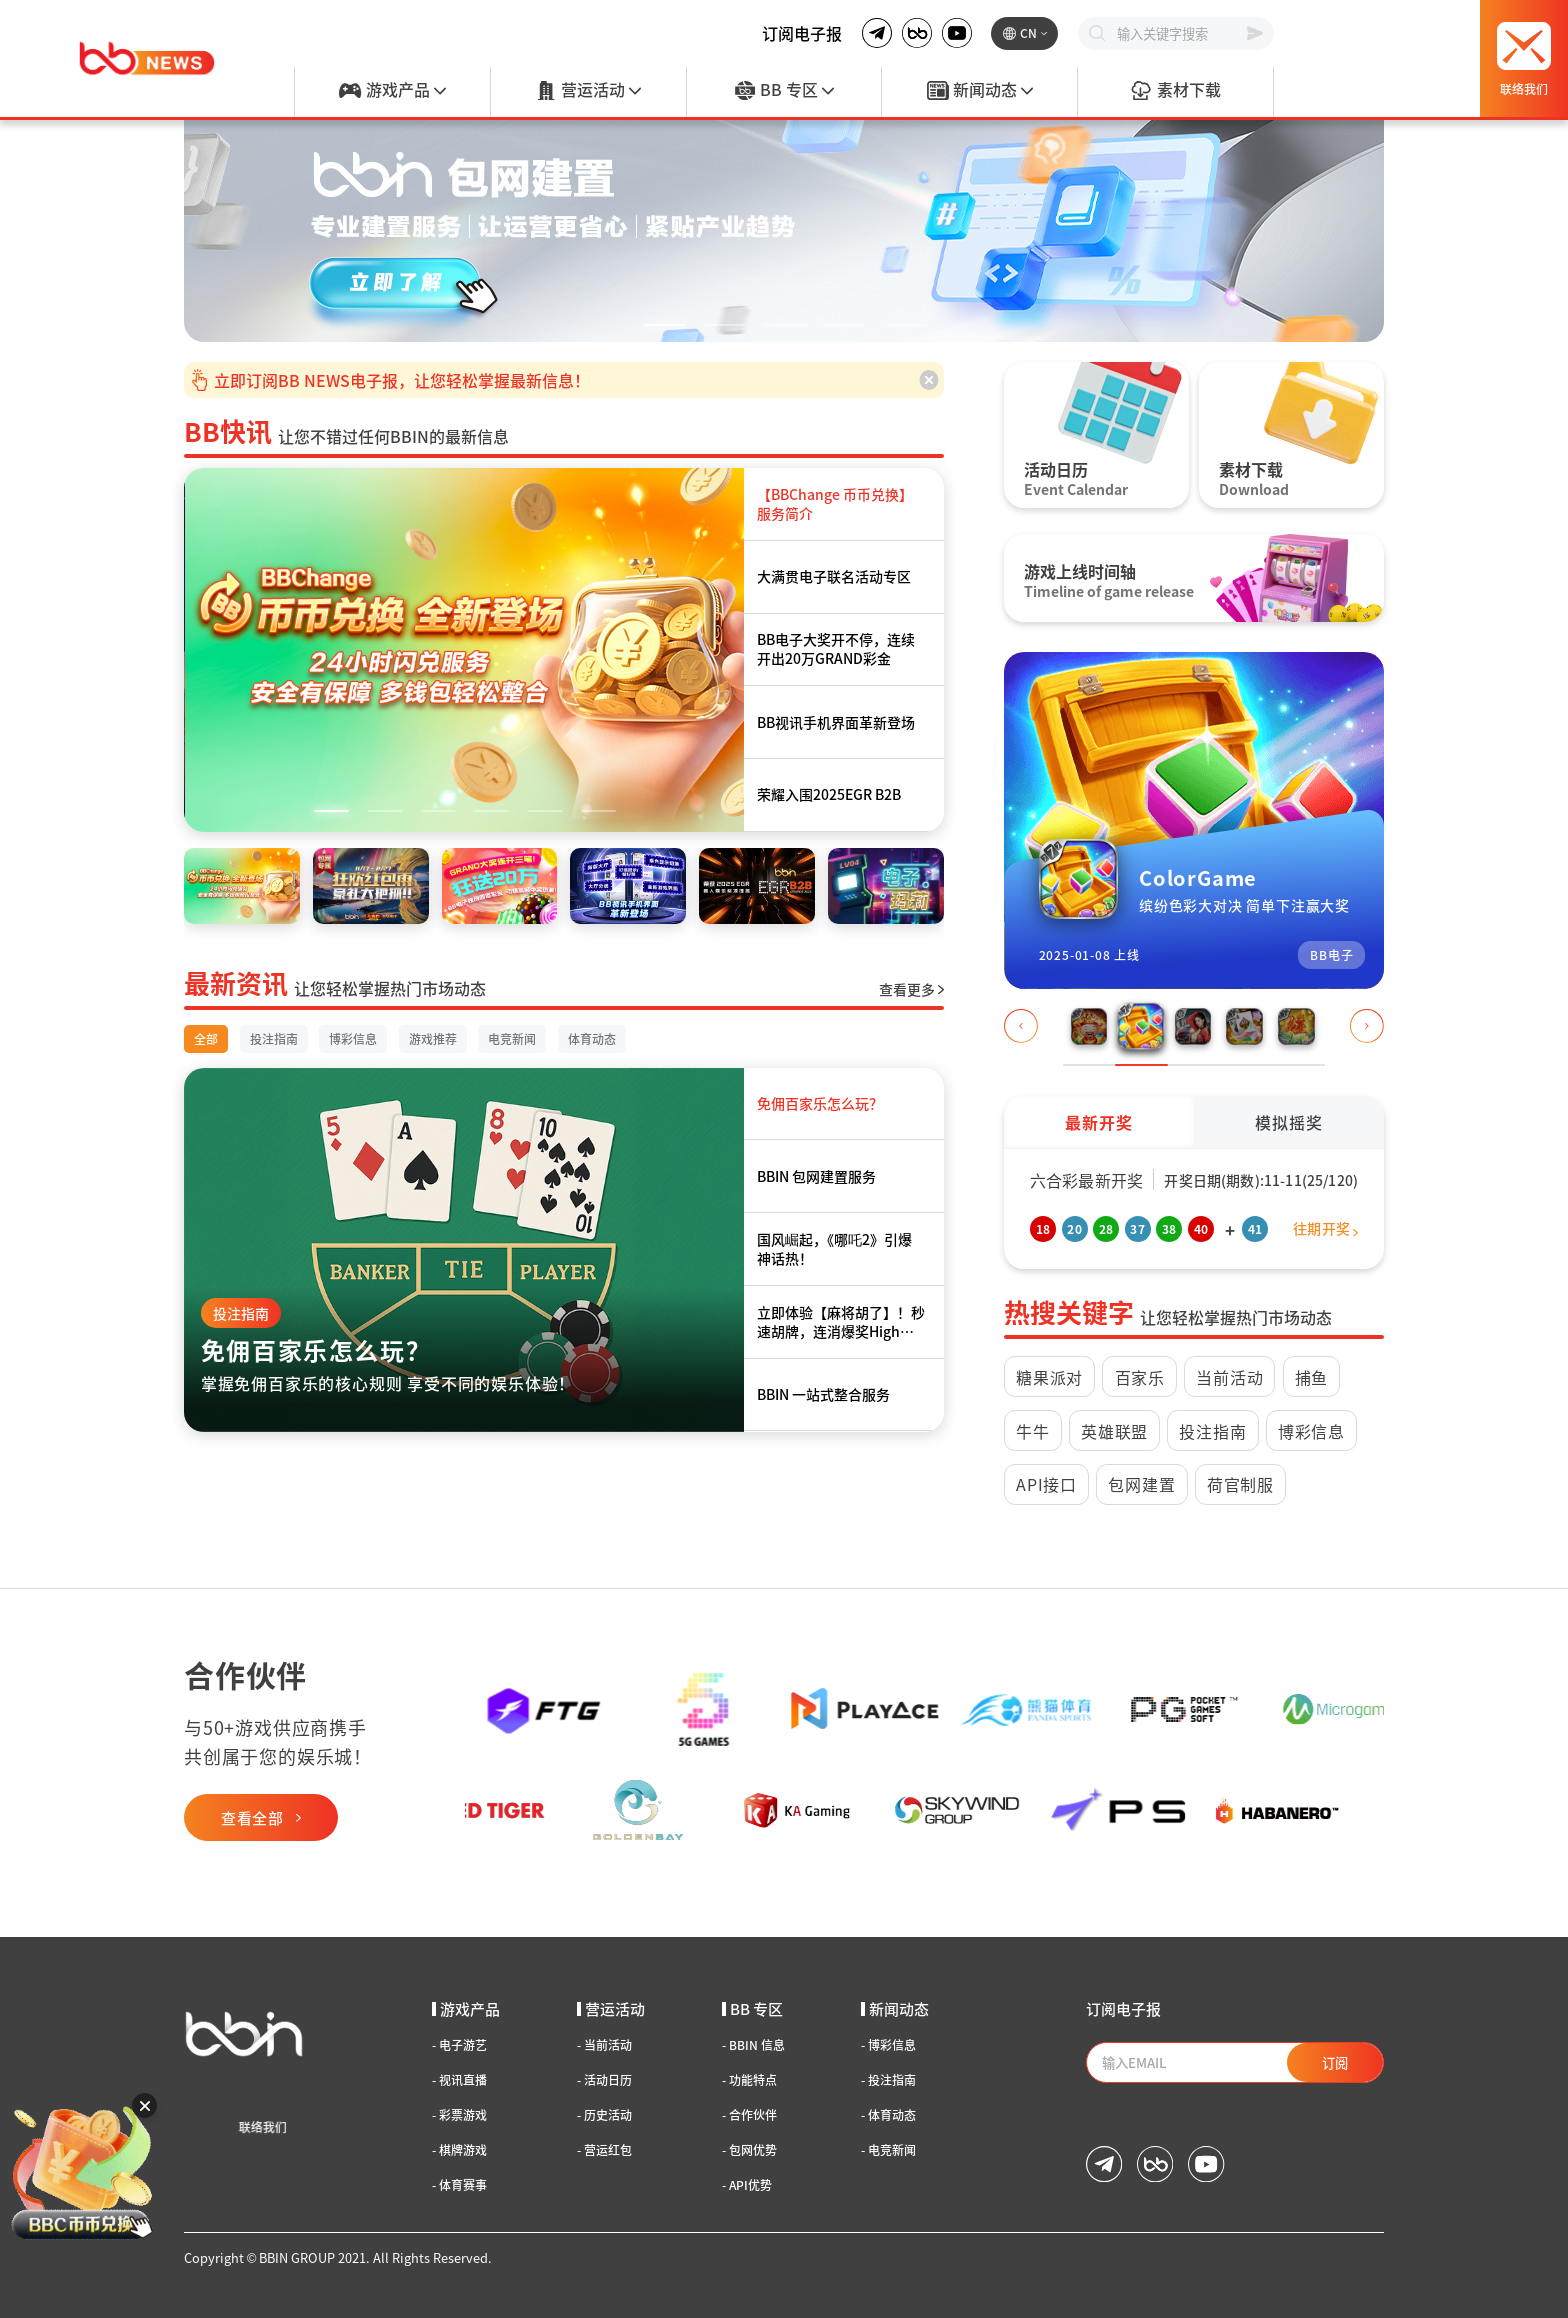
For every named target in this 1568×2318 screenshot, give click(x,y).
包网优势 (749, 2150)
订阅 (1335, 2062)
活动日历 (604, 2080)
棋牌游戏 (459, 2150)
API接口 (1046, 1484)
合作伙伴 (749, 2115)
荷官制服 (1240, 1484)
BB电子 (1331, 954)
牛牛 (1033, 1431)
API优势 (747, 2185)
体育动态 (888, 2115)
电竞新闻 (888, 2150)
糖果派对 (1049, 1377)
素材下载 (1175, 91)
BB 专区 (784, 91)
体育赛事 (459, 2185)
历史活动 (604, 2115)
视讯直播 (459, 2080)
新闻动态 (980, 91)
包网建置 (1141, 1484)
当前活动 (1229, 1377)
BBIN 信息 (753, 2045)
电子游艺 (459, 2045)
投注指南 (241, 1313)
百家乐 (1140, 1377)
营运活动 (588, 91)
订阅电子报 (802, 33)
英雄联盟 (1114, 1431)
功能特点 (749, 2080)
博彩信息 (1311, 1431)
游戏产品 (392, 91)
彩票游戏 (459, 2115)
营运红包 (604, 2150)
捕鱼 (1312, 1377)
